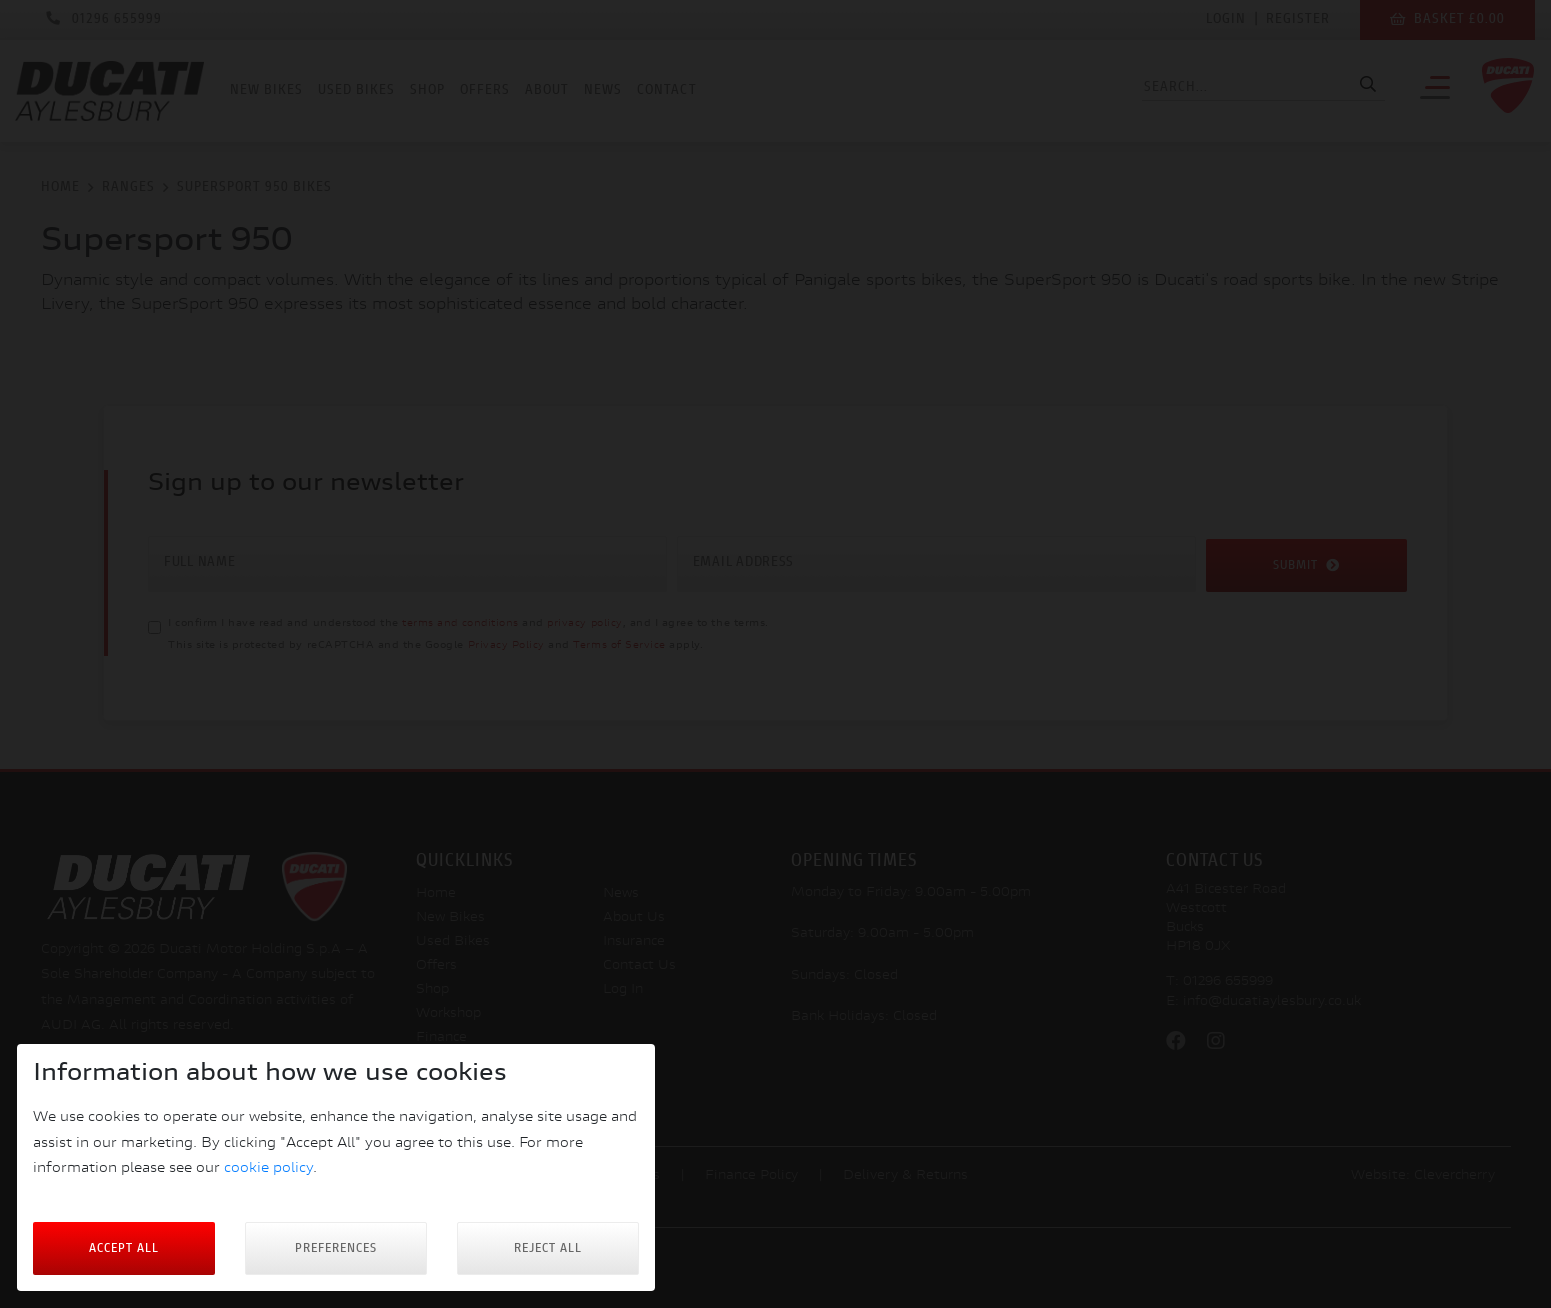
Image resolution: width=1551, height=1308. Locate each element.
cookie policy (268, 1168)
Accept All (124, 1248)
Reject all (548, 1248)
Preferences (336, 1248)
